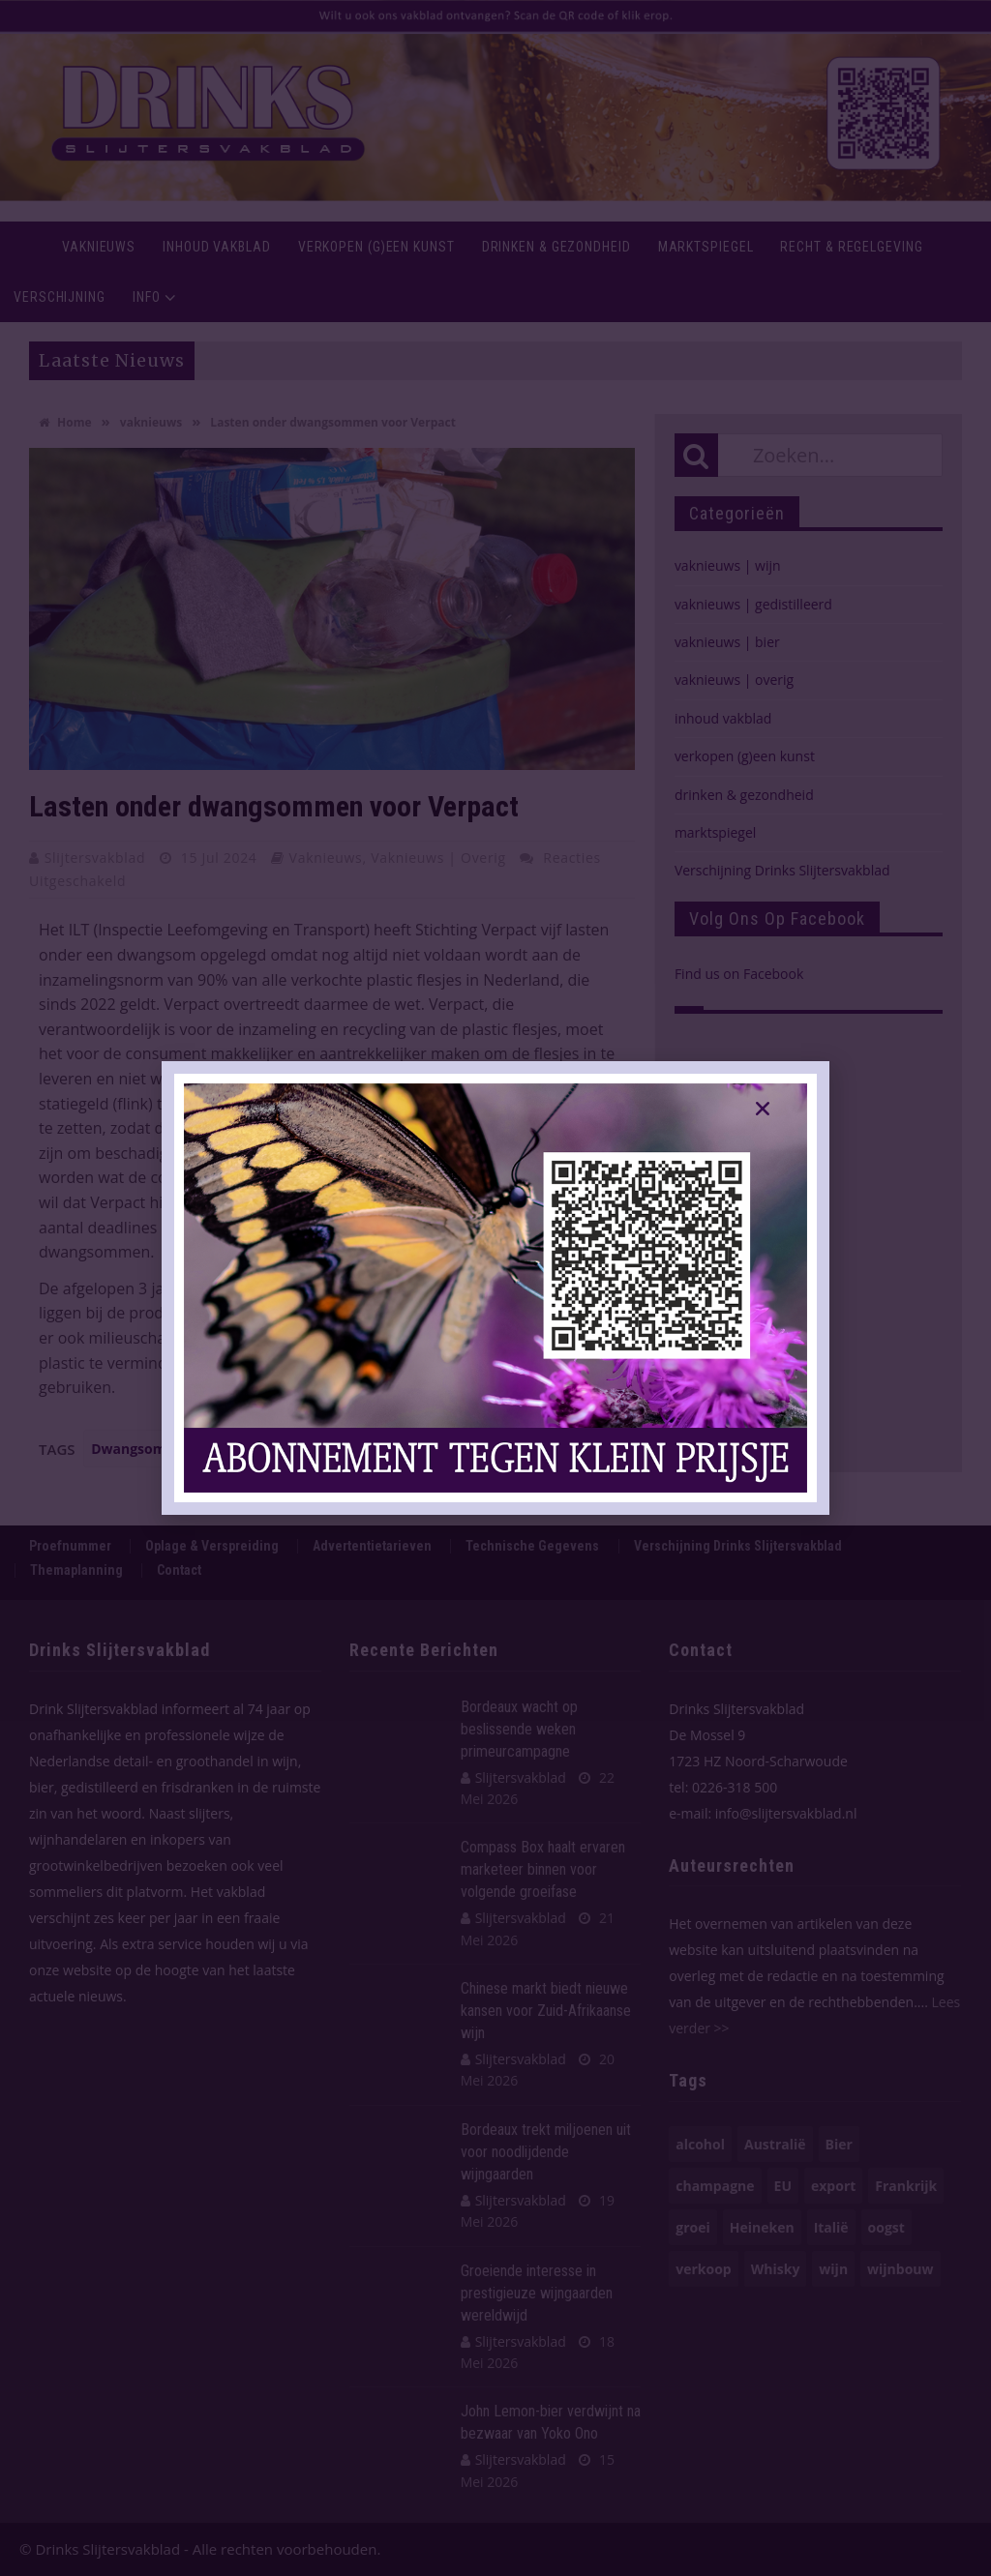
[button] (762, 1108)
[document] (495, 1288)
